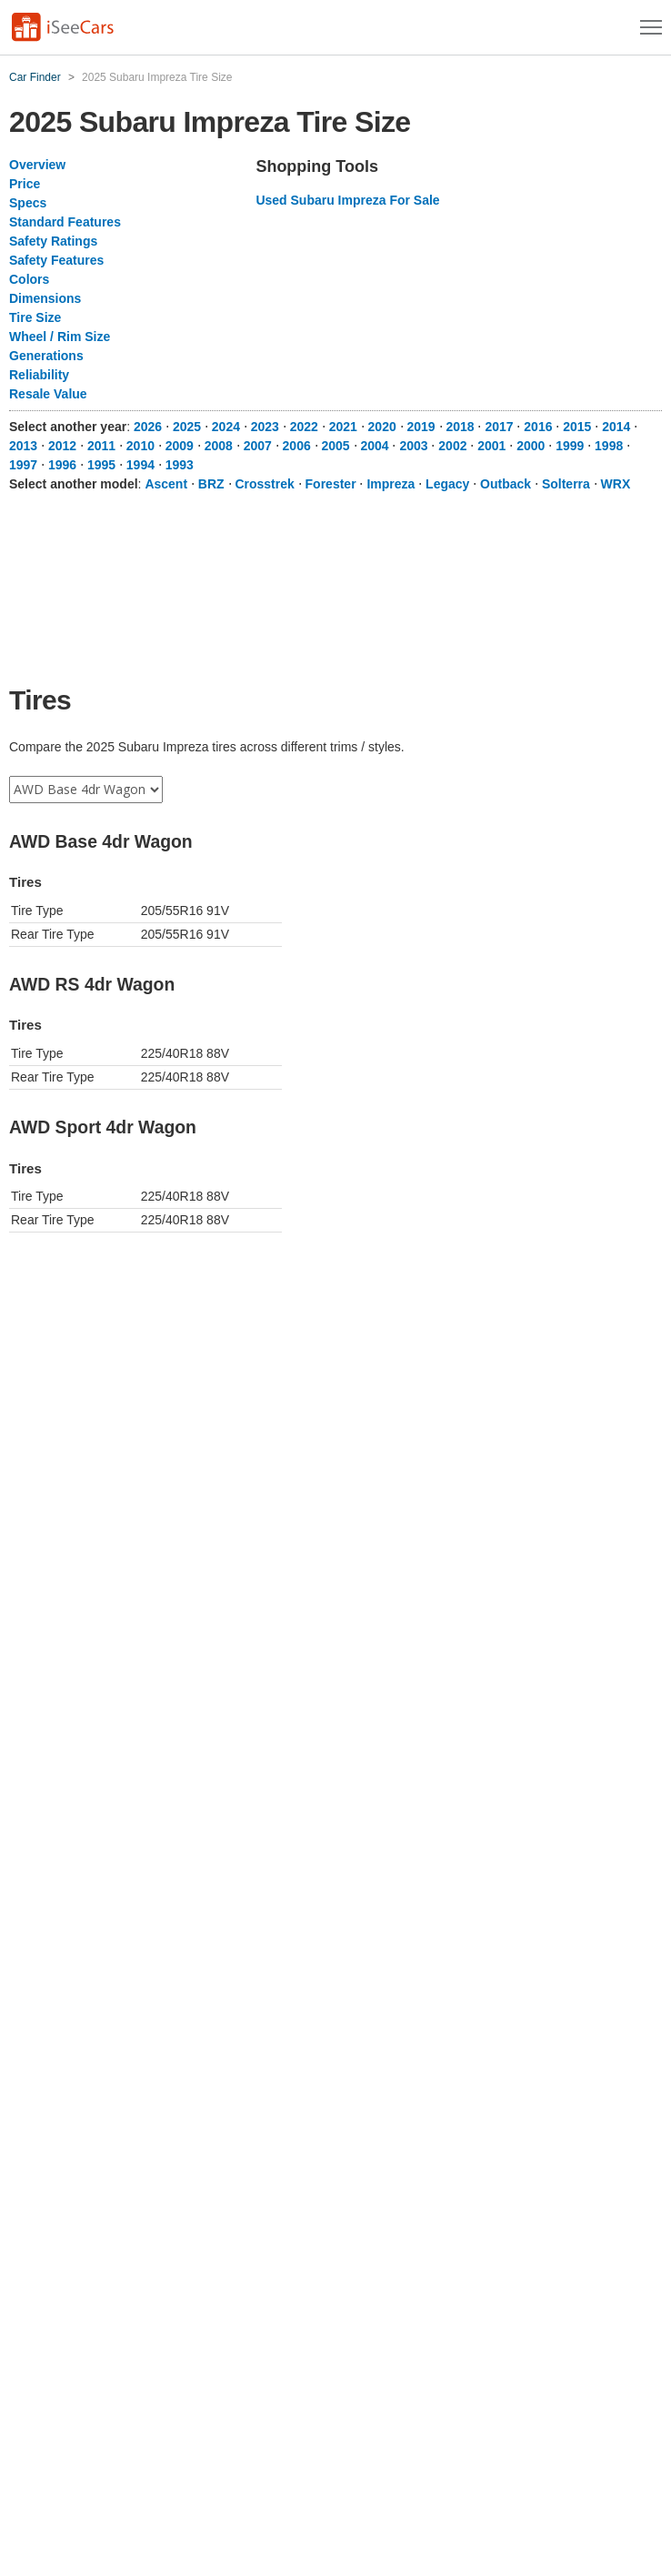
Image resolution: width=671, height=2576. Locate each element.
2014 (616, 426)
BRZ (211, 484)
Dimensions (45, 298)
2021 (343, 426)
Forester (330, 484)
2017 (499, 426)
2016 (538, 426)
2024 (226, 426)
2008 (219, 445)
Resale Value (48, 394)
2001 (491, 445)
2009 (179, 445)
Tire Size (35, 317)
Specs (27, 203)
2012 (62, 445)
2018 (460, 426)
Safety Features (56, 260)
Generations (46, 355)
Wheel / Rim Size (59, 336)
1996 (62, 465)
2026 (148, 426)
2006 (297, 445)
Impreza (390, 484)
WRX (616, 484)
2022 (304, 426)
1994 (140, 465)
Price (24, 183)
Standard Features (65, 222)
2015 (577, 426)
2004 (374, 445)
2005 (336, 445)
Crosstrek (264, 484)
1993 (179, 465)
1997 (23, 465)
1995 (101, 465)
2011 (101, 445)
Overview (37, 164)
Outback (505, 484)
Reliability (39, 374)
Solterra (566, 484)
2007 (258, 445)
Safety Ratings (53, 241)
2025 (187, 426)
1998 (609, 445)
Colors (29, 279)
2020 (382, 426)
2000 (530, 445)
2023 (265, 426)
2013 (23, 445)
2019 (421, 426)
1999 (570, 445)
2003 (413, 445)
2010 (140, 445)
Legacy (447, 484)
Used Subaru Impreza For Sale (347, 200)
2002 (452, 445)
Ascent (166, 484)
